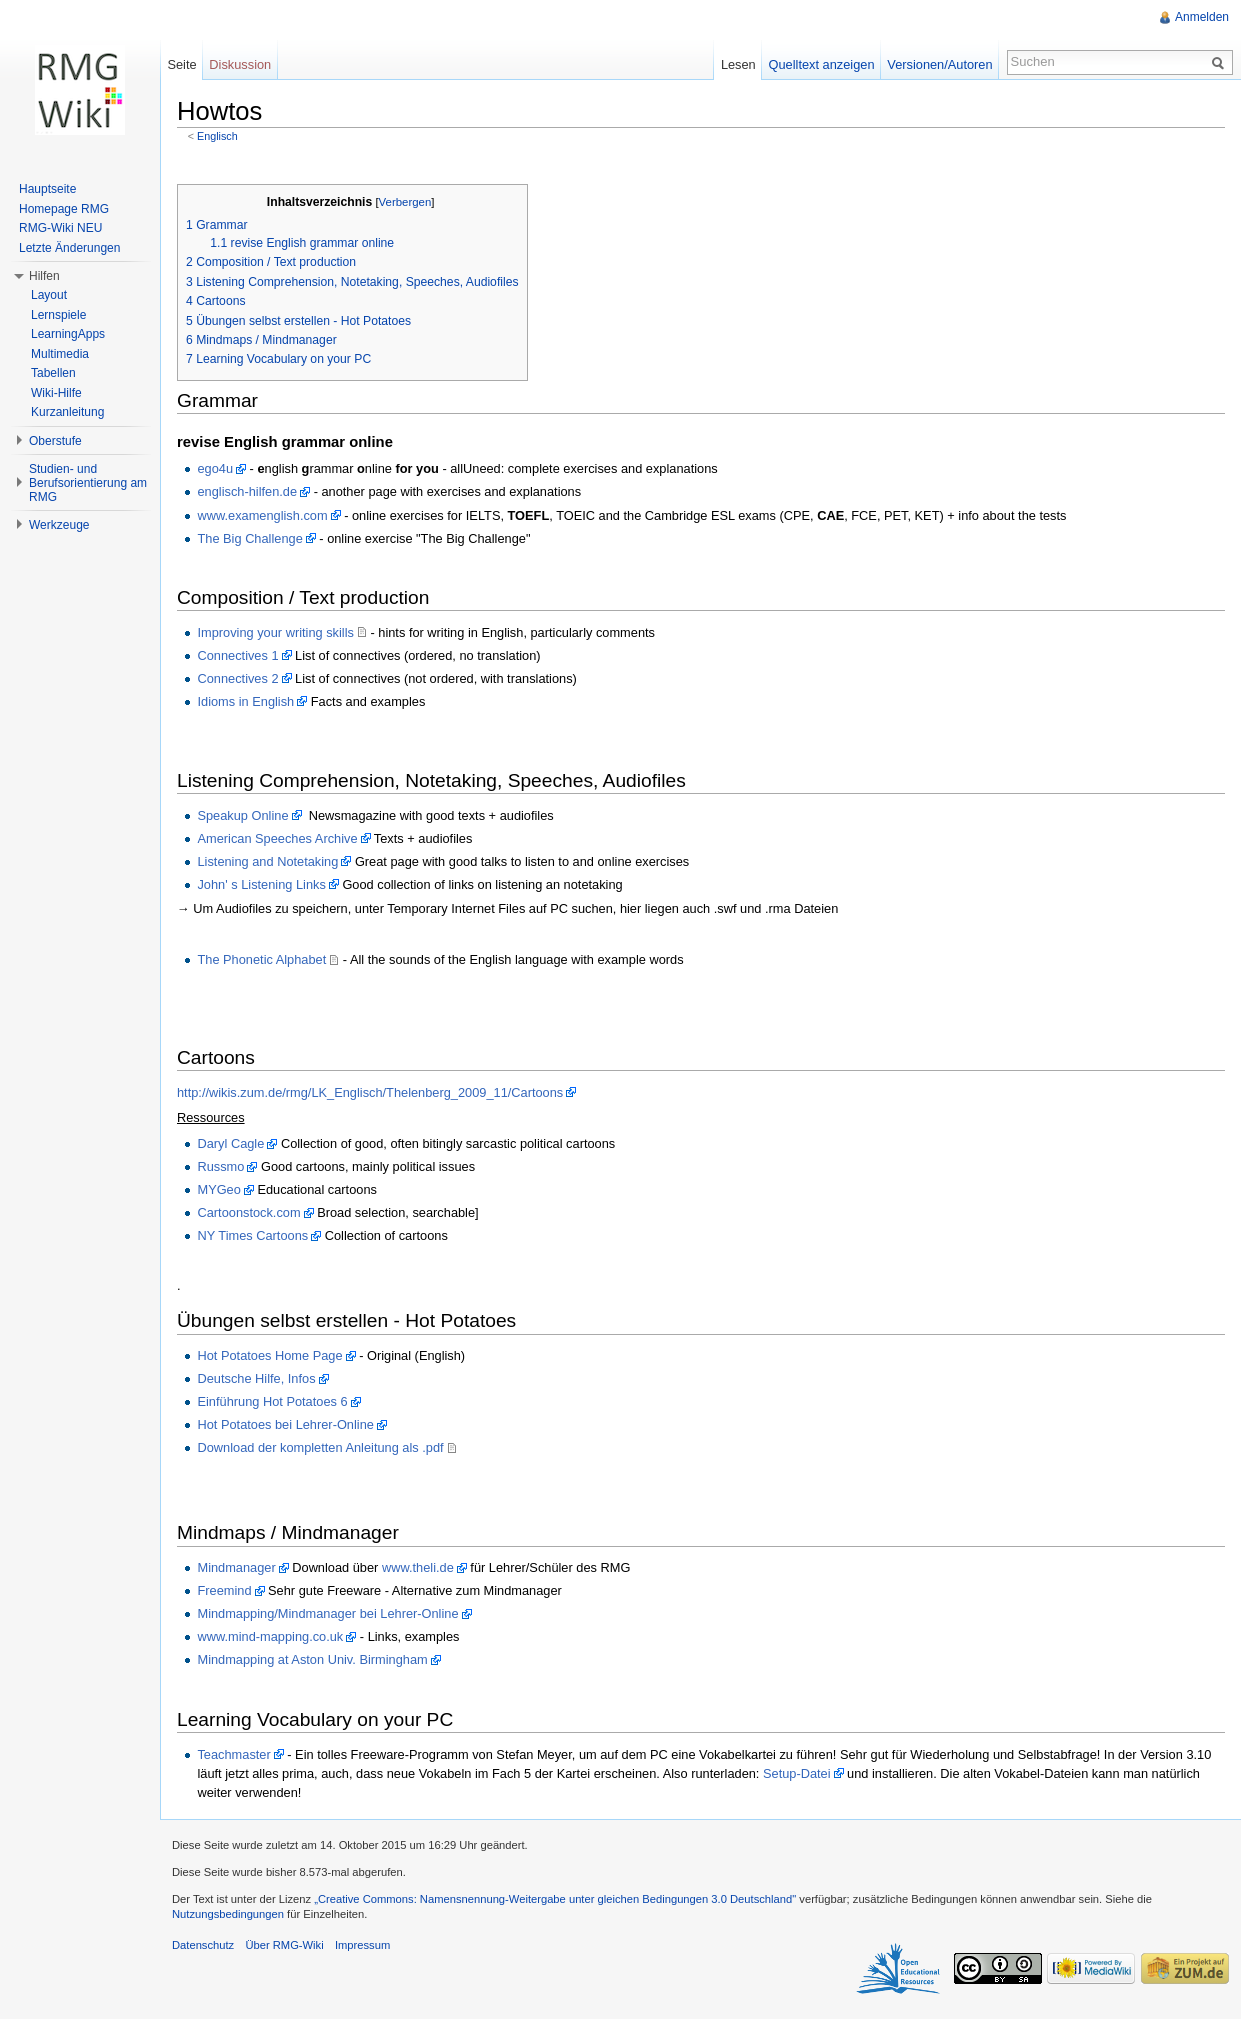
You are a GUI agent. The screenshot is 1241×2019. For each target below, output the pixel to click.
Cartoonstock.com (248, 1212)
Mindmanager (236, 1567)
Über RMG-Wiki (284, 1945)
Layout (49, 295)
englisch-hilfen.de (247, 491)
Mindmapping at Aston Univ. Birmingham (312, 1659)
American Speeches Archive (277, 838)
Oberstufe (55, 441)
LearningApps (68, 334)
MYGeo (218, 1189)
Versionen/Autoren (939, 64)
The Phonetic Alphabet (261, 959)
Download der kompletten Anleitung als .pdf (320, 1447)
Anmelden (1202, 17)
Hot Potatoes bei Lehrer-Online (285, 1424)
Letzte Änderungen (69, 248)
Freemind (224, 1590)
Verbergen (405, 202)
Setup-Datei (797, 1773)
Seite (181, 64)
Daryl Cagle (230, 1143)
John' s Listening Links (261, 884)
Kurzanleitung (67, 412)
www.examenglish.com (262, 515)
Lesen (738, 64)
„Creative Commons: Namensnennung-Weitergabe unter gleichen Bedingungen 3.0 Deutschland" (555, 1899)
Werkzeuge (59, 525)
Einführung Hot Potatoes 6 (272, 1401)
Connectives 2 (237, 678)
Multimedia (60, 354)
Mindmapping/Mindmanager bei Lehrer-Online (327, 1613)
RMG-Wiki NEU (60, 228)
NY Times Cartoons (252, 1235)
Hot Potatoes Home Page (269, 1355)
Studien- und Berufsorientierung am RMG (88, 483)
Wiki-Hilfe (56, 393)
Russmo (220, 1166)
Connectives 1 (237, 655)
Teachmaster (233, 1754)
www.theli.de (418, 1567)
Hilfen (44, 276)
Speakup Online (242, 815)
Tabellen (53, 373)
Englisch (217, 136)
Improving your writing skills (275, 632)
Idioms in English (245, 701)
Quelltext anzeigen (822, 64)
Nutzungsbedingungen (228, 1914)
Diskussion (240, 64)
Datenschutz (203, 1945)
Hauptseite (47, 189)
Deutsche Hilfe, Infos (256, 1378)
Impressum (362, 1945)
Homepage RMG (64, 209)
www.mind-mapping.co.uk (270, 1636)
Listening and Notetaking (267, 861)
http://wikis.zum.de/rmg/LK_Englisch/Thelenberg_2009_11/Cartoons (370, 1092)
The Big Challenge (249, 538)
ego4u (215, 468)
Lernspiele (58, 315)
